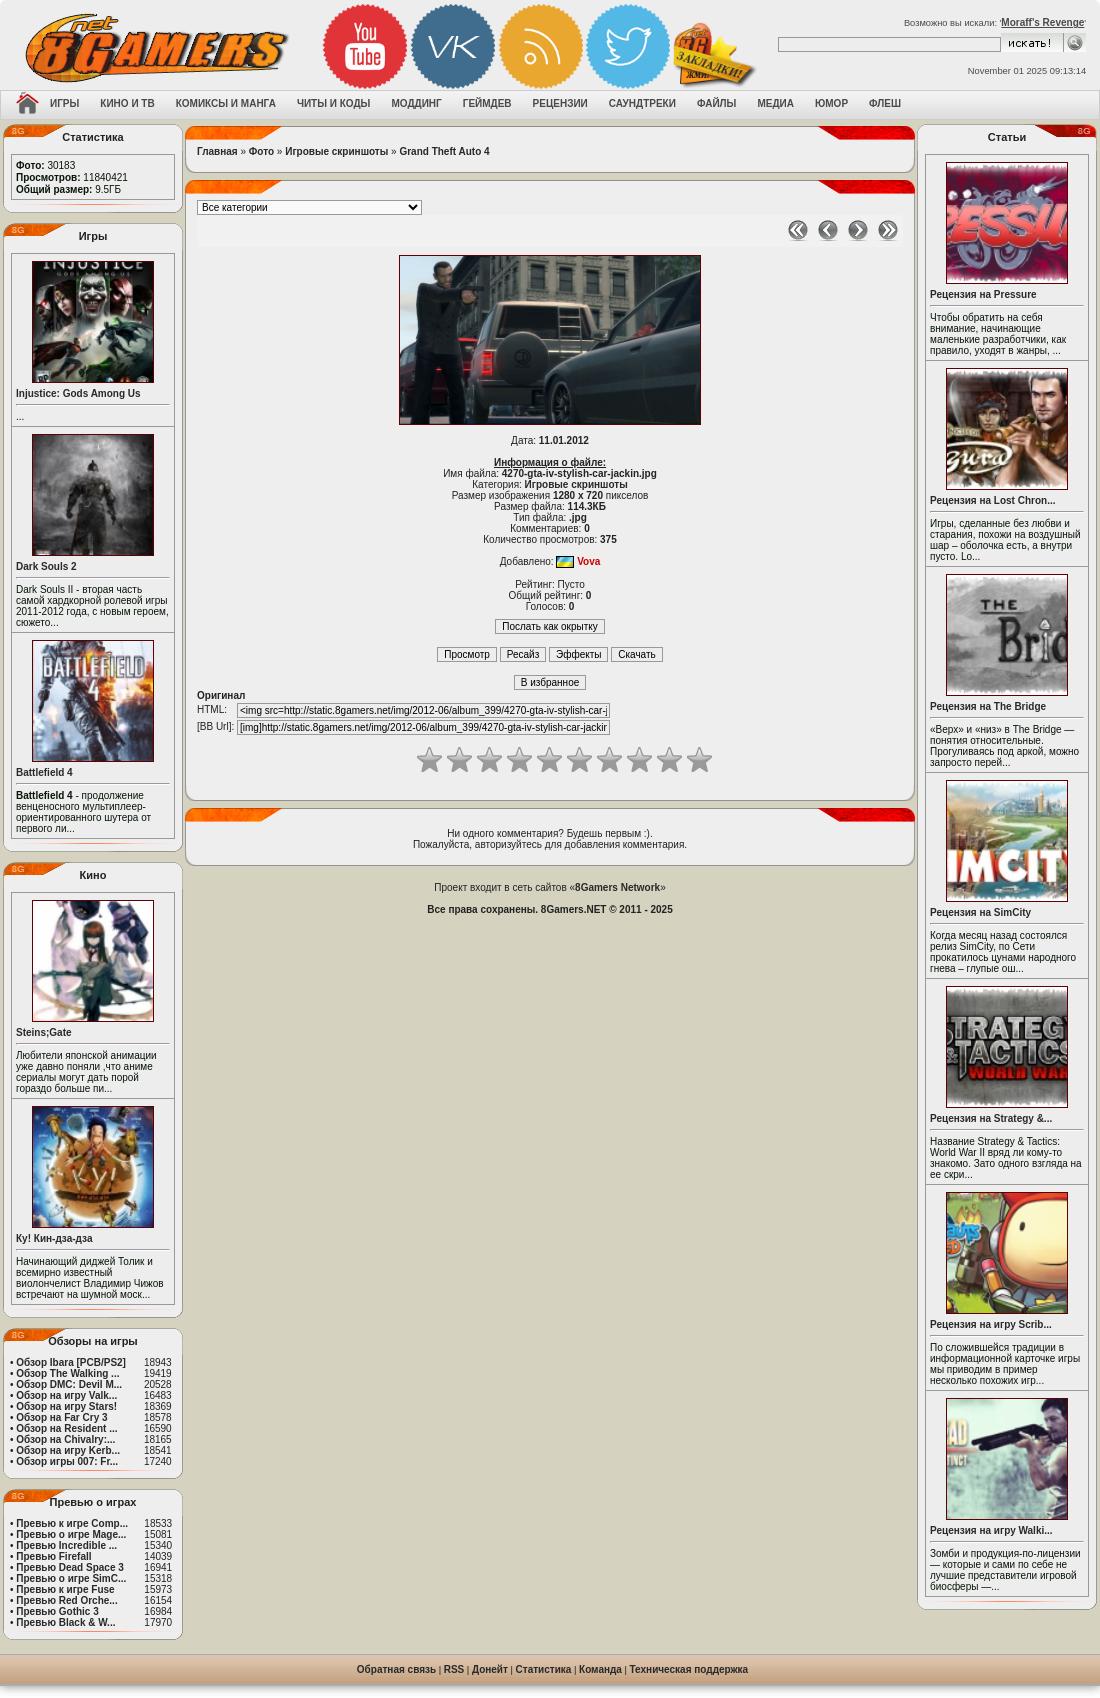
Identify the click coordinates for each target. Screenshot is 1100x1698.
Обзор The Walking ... (67, 1373)
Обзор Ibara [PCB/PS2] (71, 1362)
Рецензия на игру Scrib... (991, 1324)
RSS (454, 1669)
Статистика (544, 1669)
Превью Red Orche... (66, 1600)
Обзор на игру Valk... (66, 1395)
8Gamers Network (617, 887)
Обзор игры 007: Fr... (67, 1461)
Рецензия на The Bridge (988, 706)
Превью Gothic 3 (57, 1611)
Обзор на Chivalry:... (65, 1439)
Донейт (490, 1669)
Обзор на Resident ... (66, 1428)
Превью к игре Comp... (72, 1523)
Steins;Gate (44, 1032)
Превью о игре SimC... (71, 1578)
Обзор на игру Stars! (66, 1406)
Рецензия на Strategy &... (991, 1118)
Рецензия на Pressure (983, 294)
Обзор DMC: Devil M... (69, 1384)
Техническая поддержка (689, 1669)
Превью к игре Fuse (65, 1589)
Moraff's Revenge (1042, 22)
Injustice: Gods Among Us (78, 393)
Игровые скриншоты (336, 151)
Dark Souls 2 (46, 566)
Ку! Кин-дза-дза (54, 1238)
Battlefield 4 (44, 772)
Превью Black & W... (65, 1622)
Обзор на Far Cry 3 (61, 1417)
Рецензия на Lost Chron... (993, 500)
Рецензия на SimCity (980, 912)
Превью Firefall (53, 1556)
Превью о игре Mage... (71, 1534)
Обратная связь (396, 1669)
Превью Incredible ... (66, 1545)
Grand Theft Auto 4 (444, 151)
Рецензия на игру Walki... (991, 1530)
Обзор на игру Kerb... (68, 1450)
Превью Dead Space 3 (70, 1567)
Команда (600, 1669)
